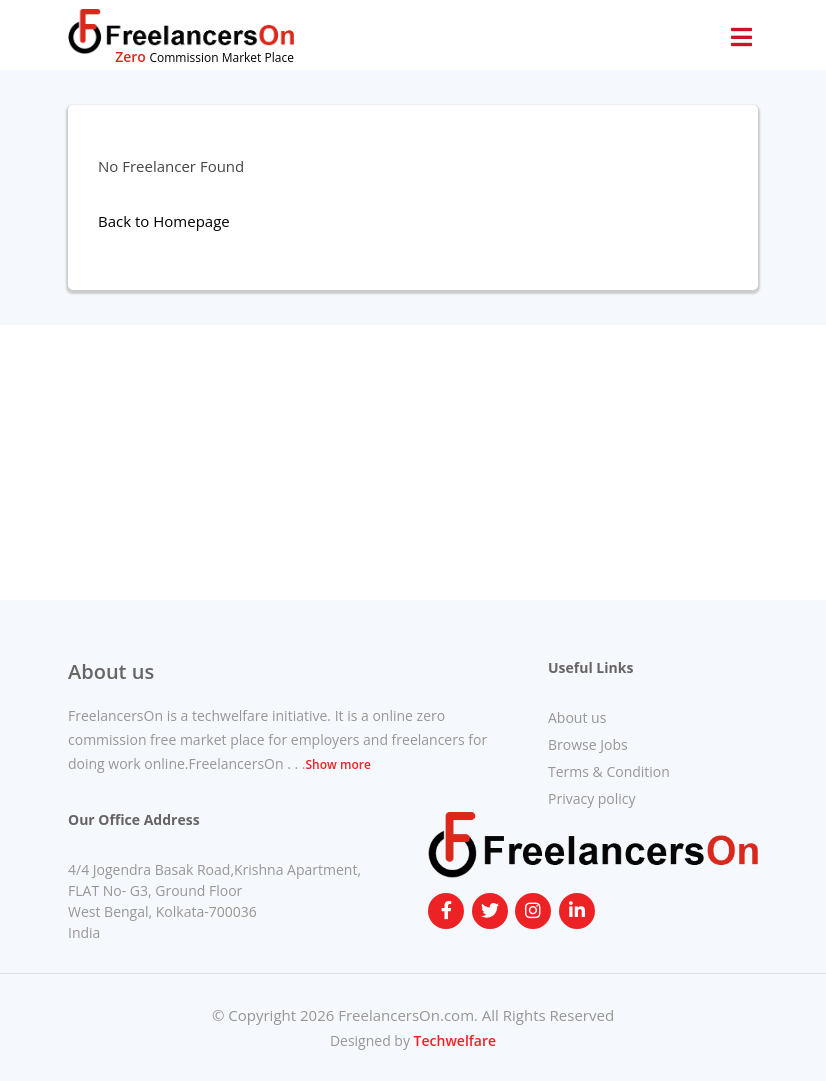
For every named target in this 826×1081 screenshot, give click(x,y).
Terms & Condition (609, 771)
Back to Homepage (164, 221)
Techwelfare (453, 1040)
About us (577, 717)
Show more (337, 764)
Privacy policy (592, 798)
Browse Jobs (588, 744)
